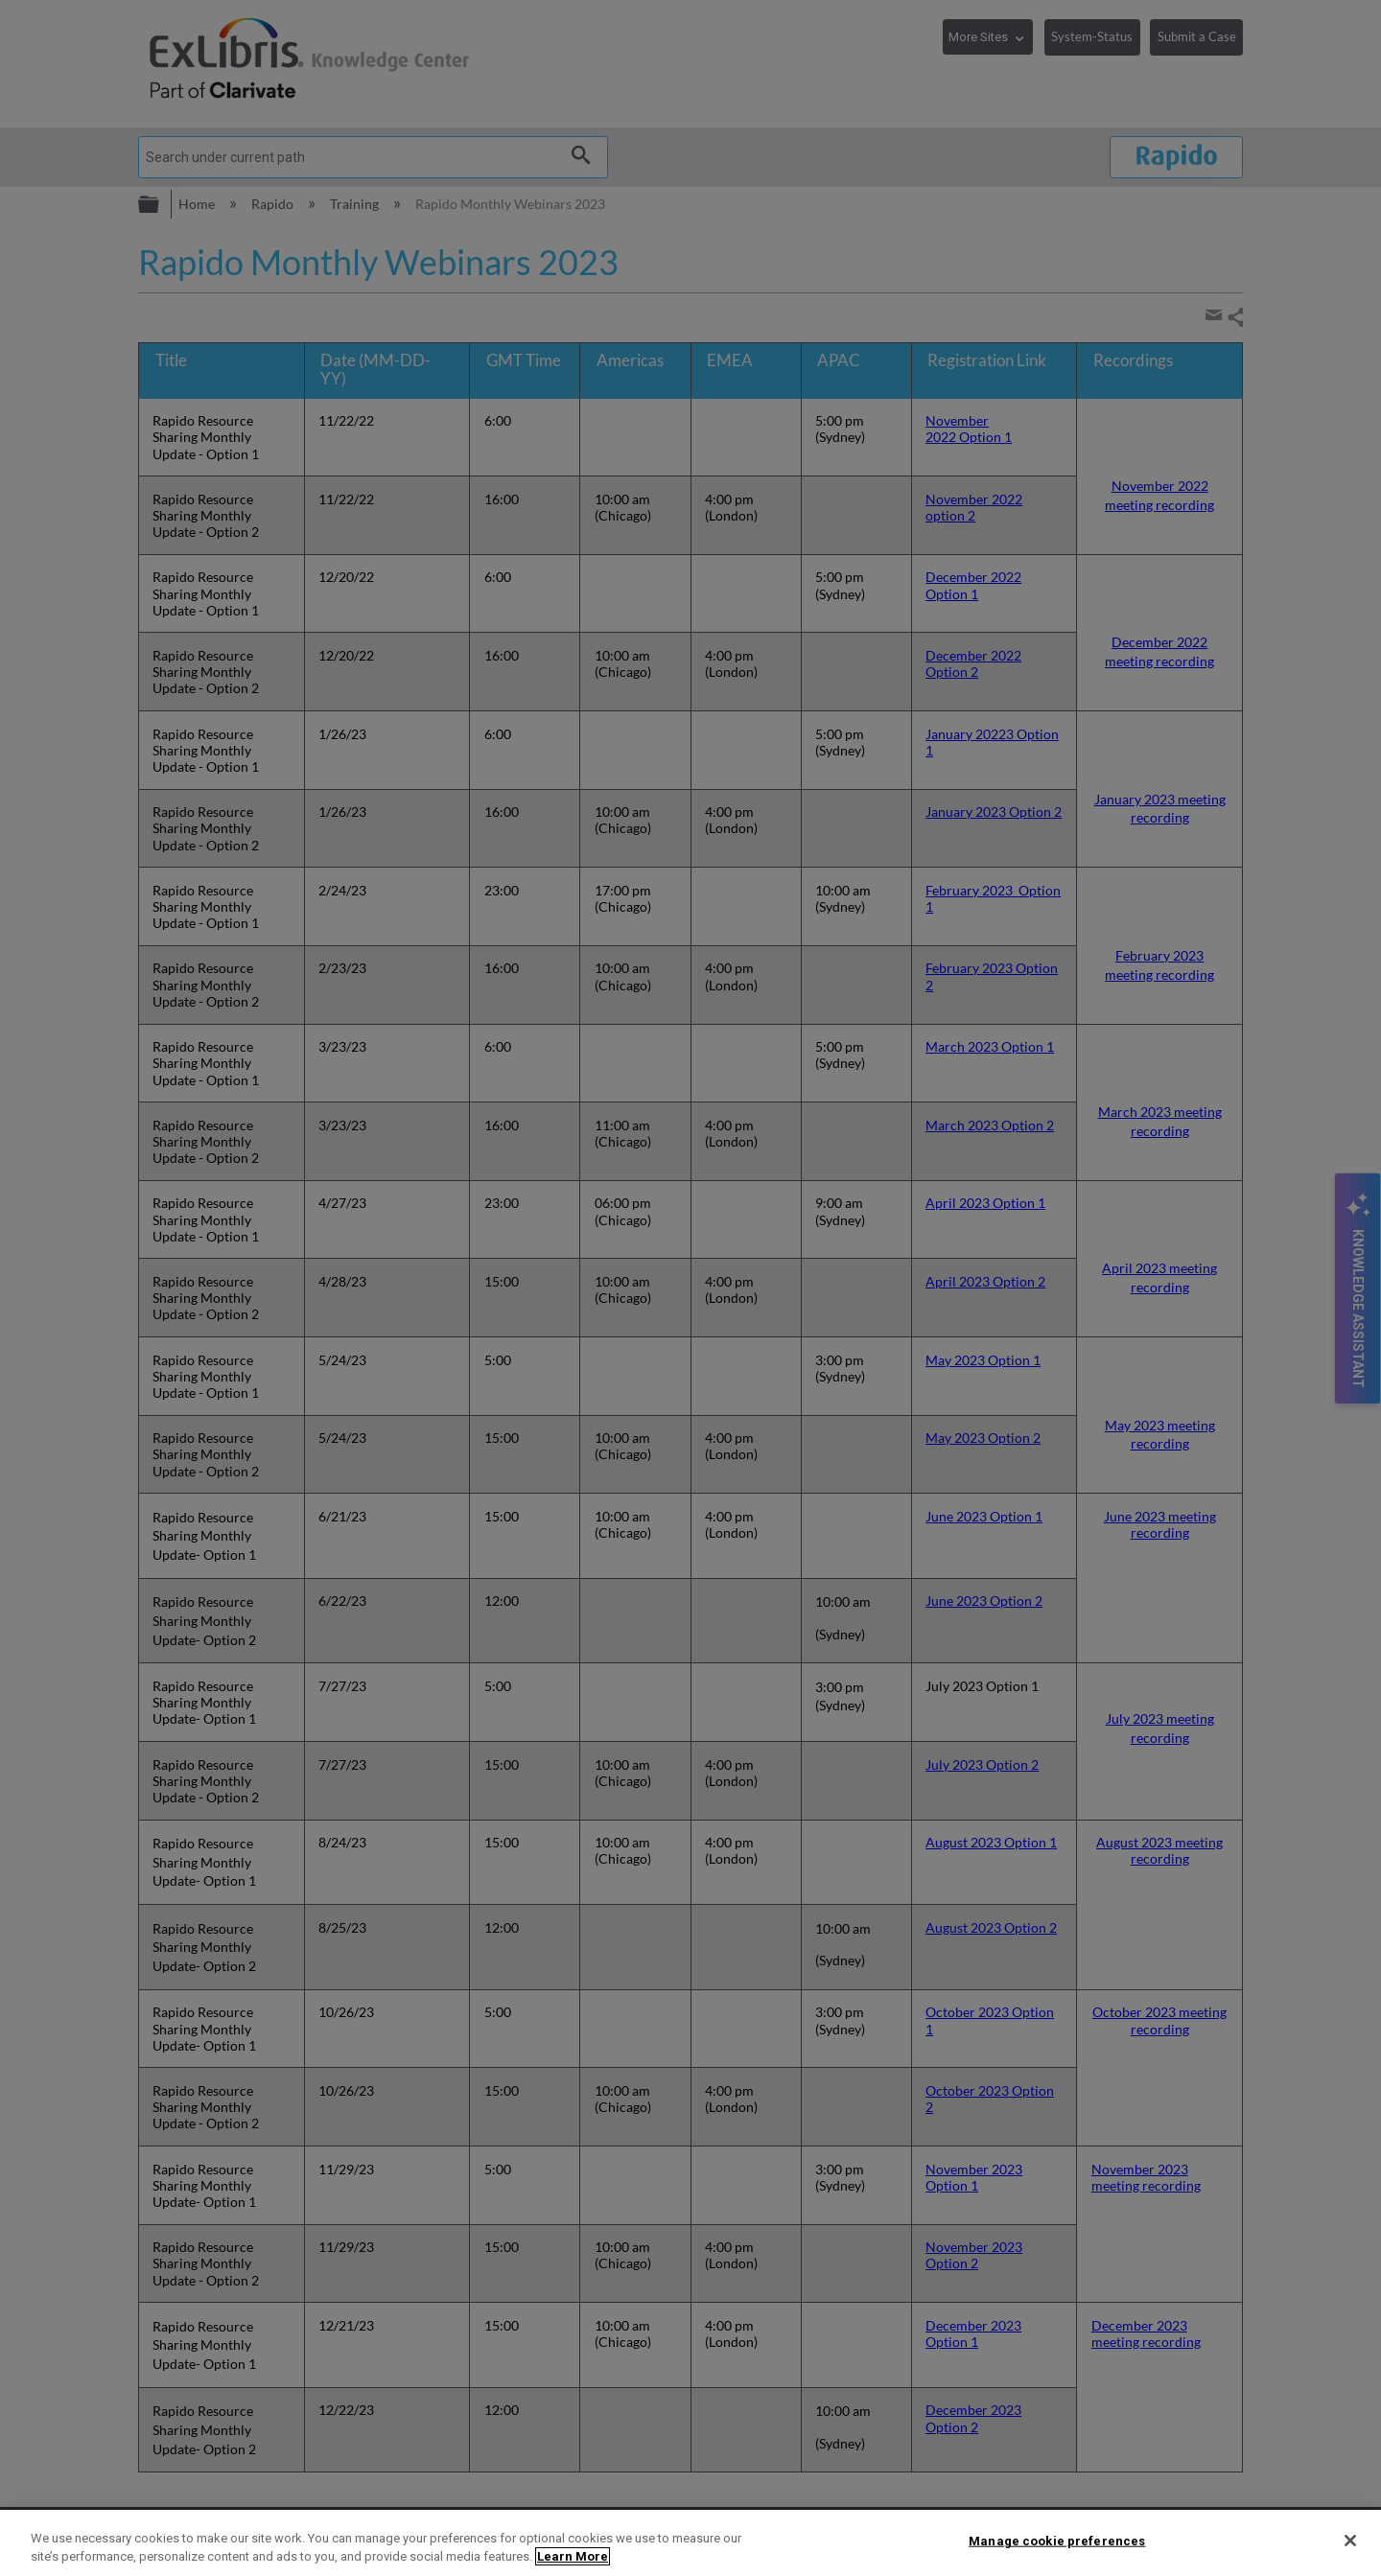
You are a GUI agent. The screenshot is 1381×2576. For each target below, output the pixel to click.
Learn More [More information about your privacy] (572, 2556)
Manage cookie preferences (1057, 2541)
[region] (690, 2543)
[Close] (1350, 2540)
